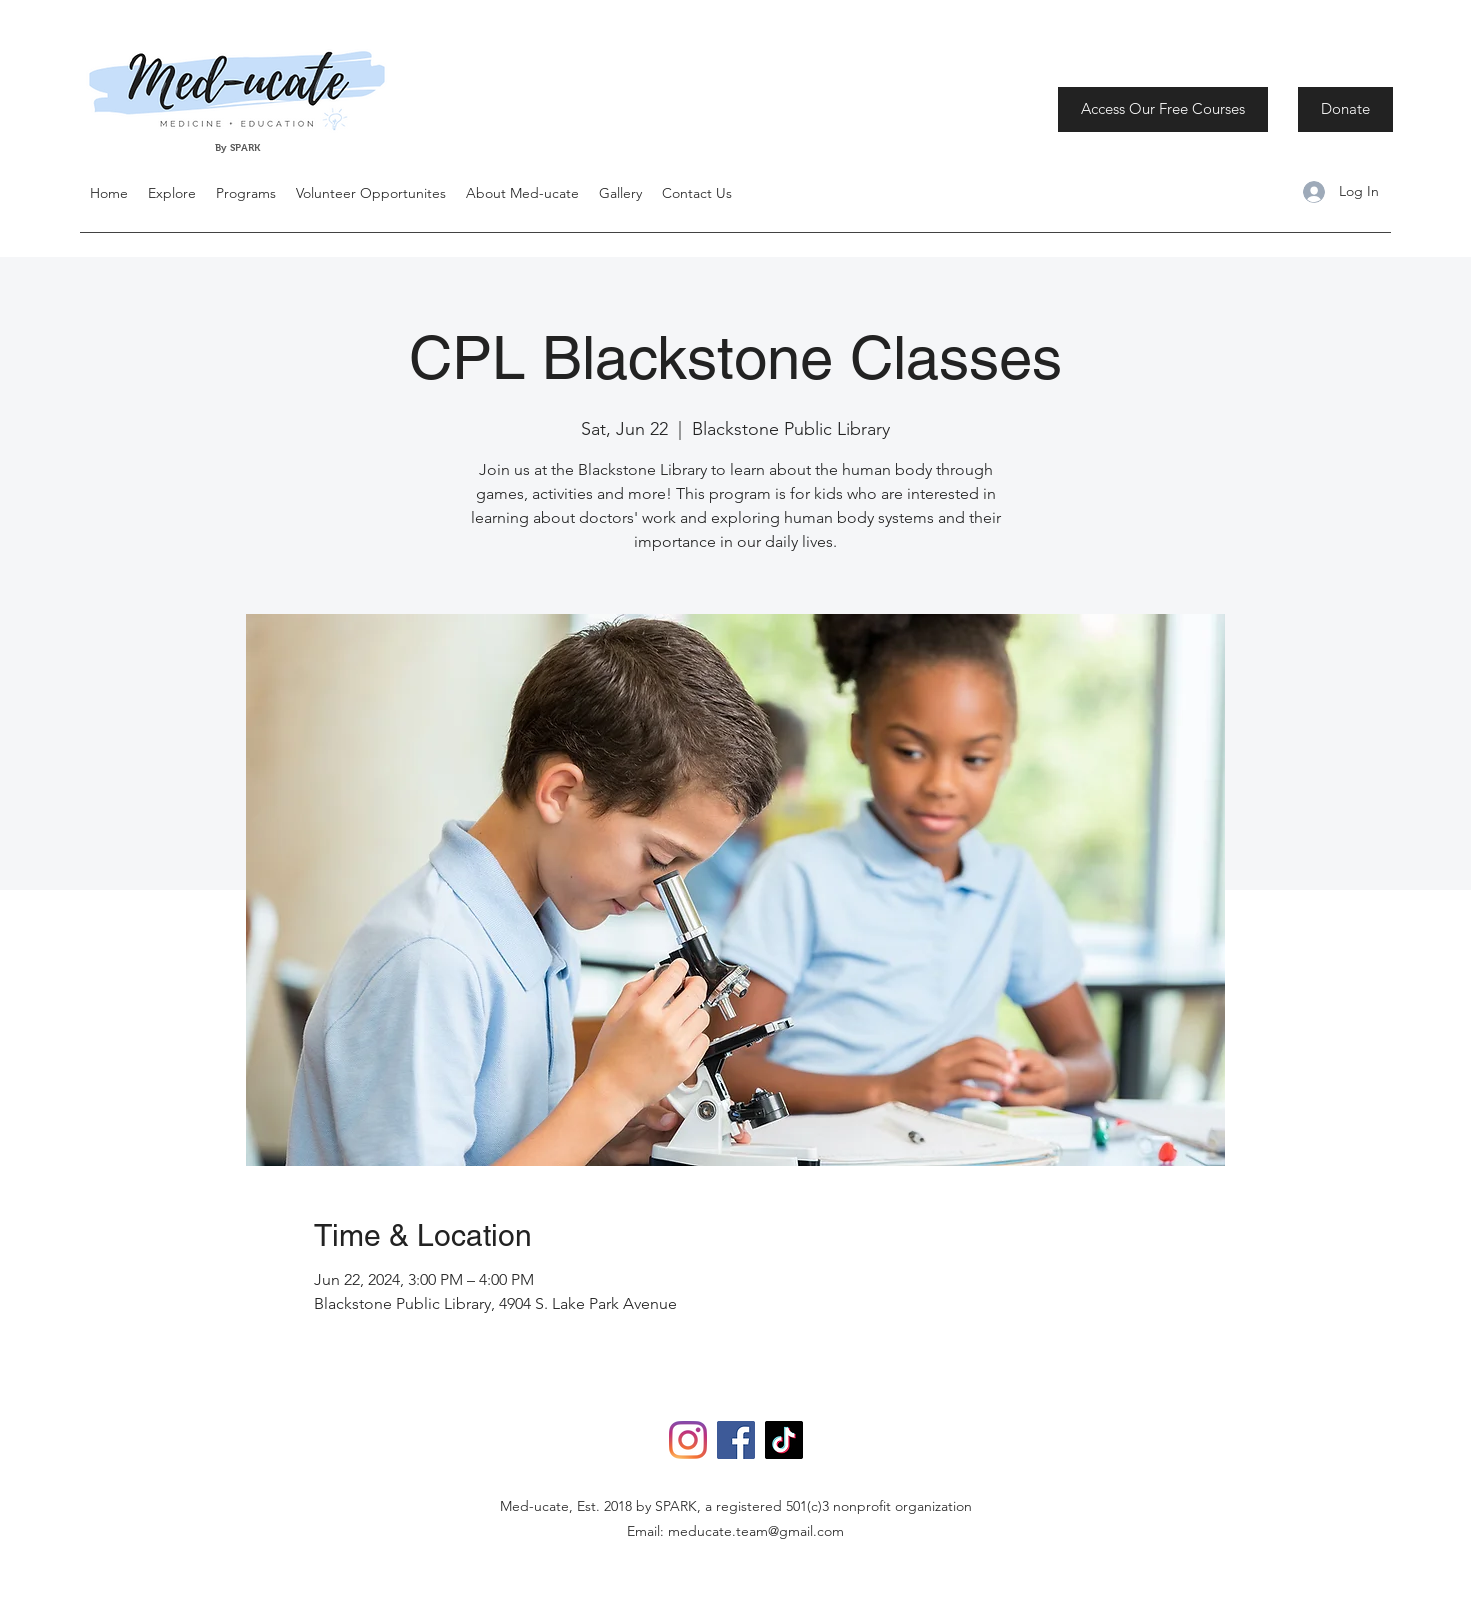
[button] (172, 193)
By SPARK (239, 147)
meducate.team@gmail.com (756, 1531)
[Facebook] (736, 1440)
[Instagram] (688, 1440)
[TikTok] (784, 1440)
